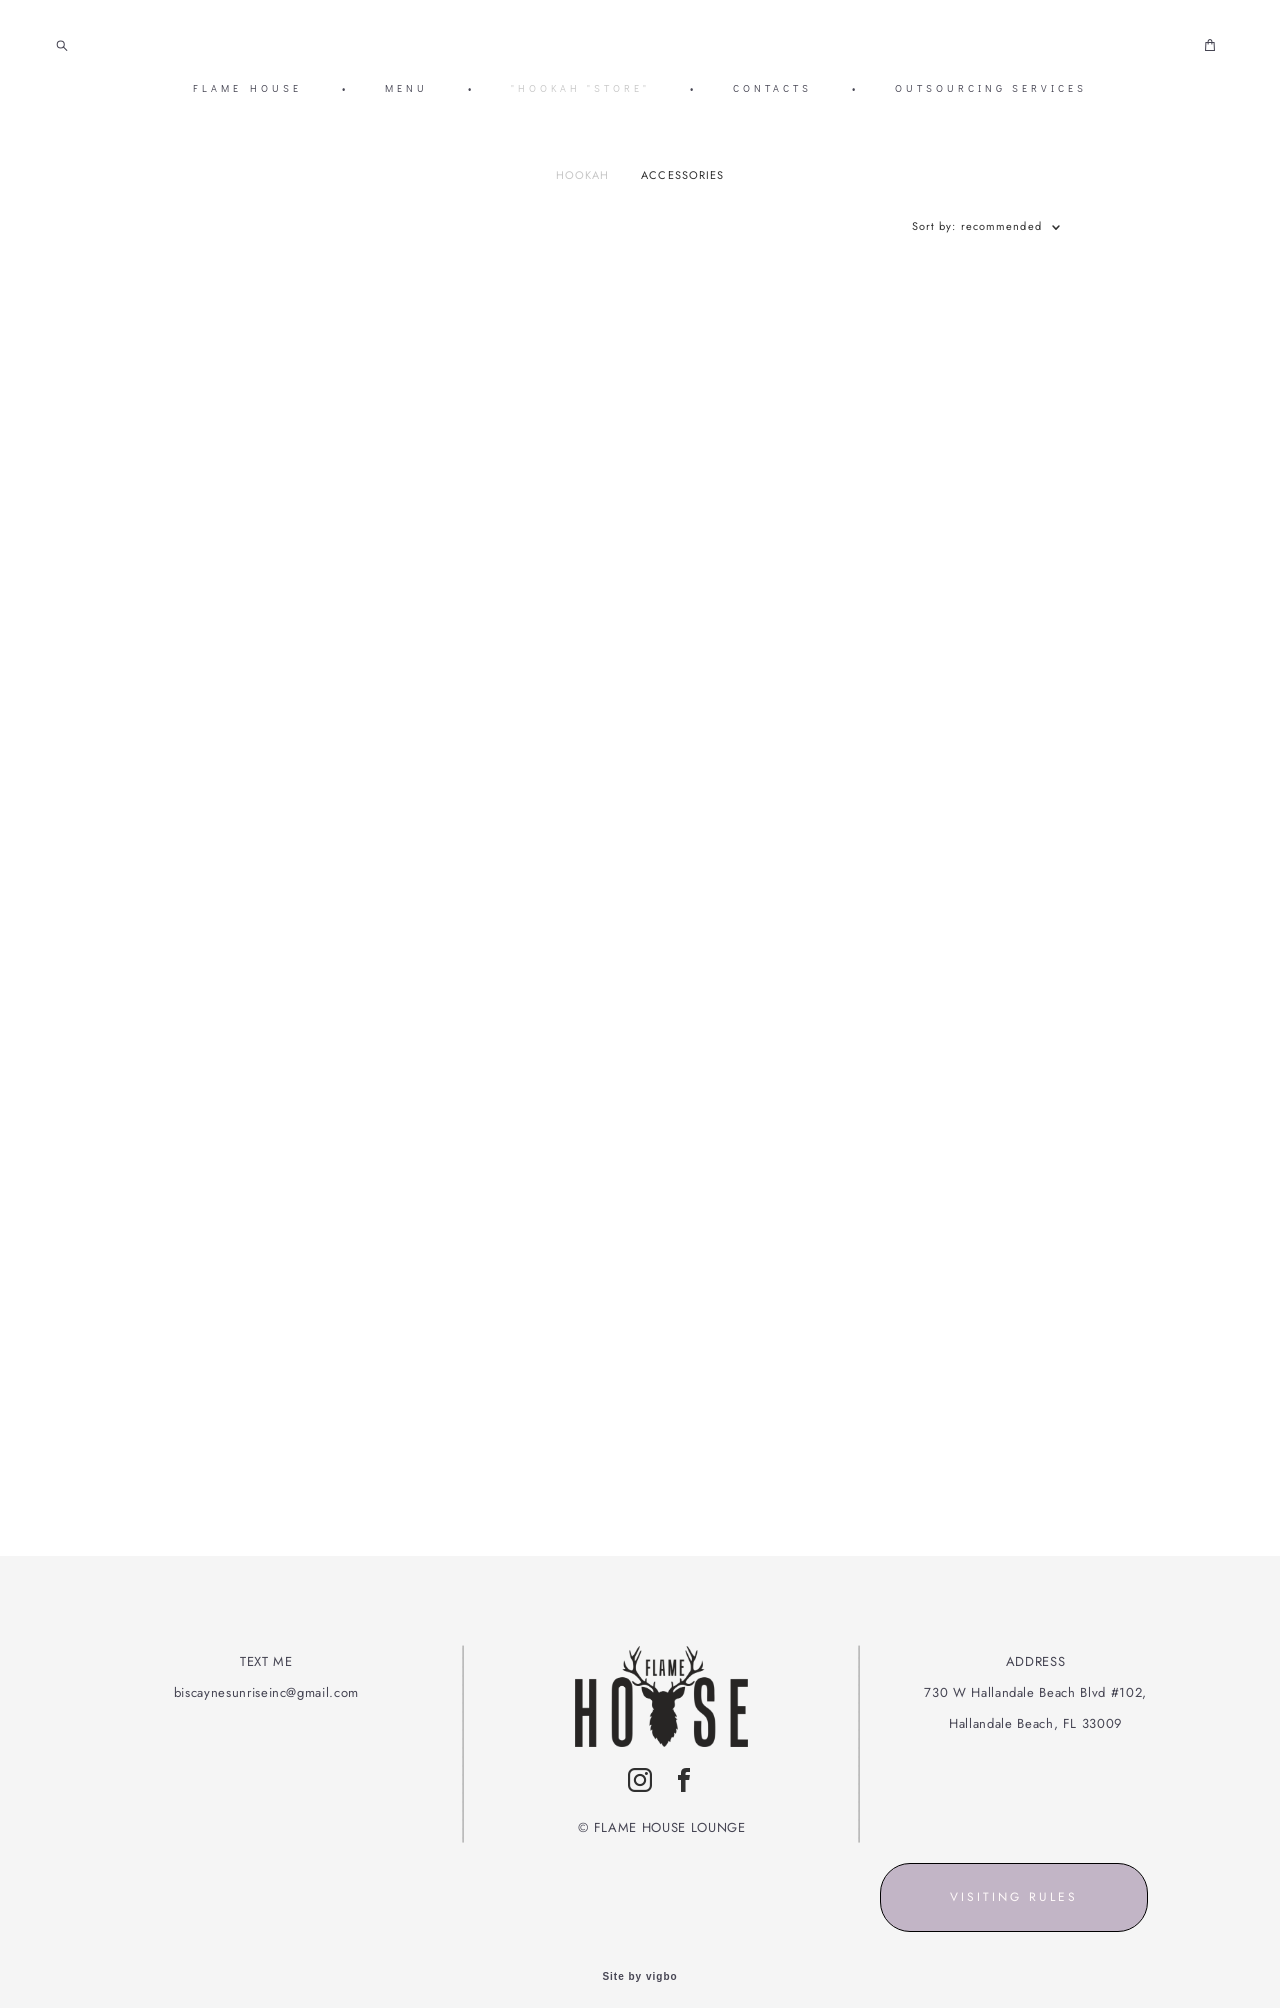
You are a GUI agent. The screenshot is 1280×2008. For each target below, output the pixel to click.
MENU (406, 92)
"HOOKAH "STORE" (580, 92)
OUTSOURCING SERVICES (991, 92)
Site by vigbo (639, 1961)
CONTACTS (772, 92)
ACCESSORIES (682, 182)
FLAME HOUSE (247, 92)
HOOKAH (583, 182)
